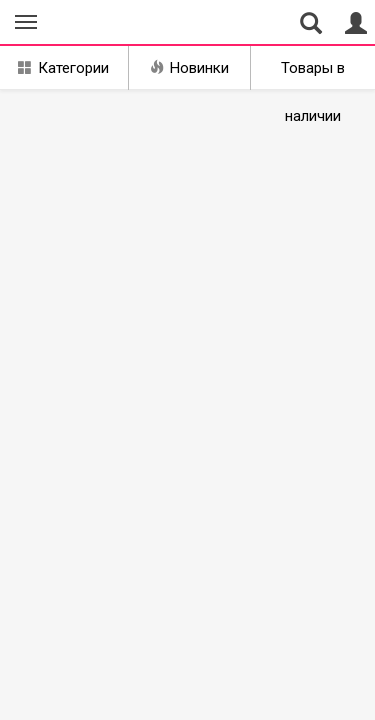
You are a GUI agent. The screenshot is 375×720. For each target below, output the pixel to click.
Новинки (189, 68)
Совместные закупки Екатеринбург (108, 23)
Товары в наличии (313, 74)
